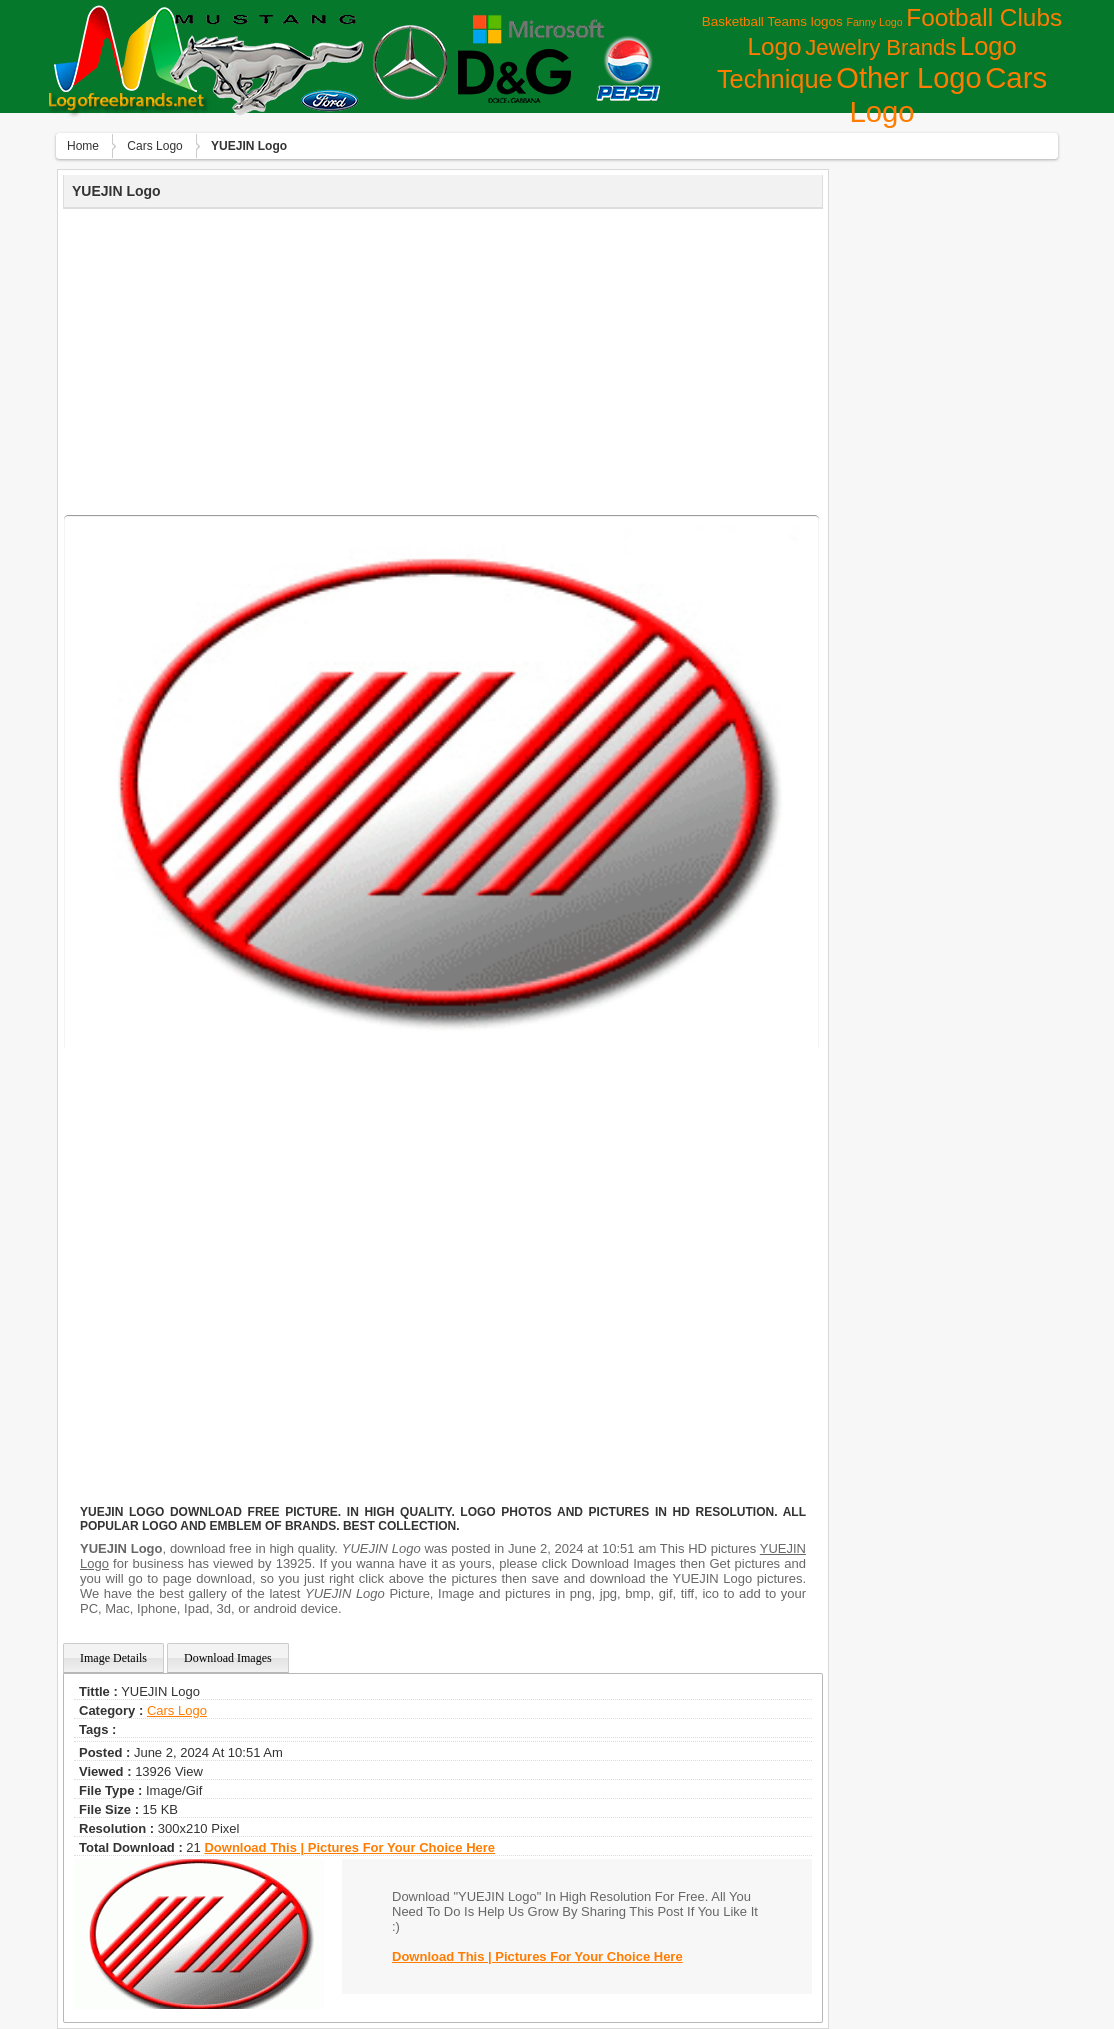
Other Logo (908, 78)
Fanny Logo (874, 22)
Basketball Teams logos (772, 21)
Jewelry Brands (880, 47)
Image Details (113, 1658)
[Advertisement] (443, 359)
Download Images (228, 1658)
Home (83, 146)
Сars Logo (154, 146)
